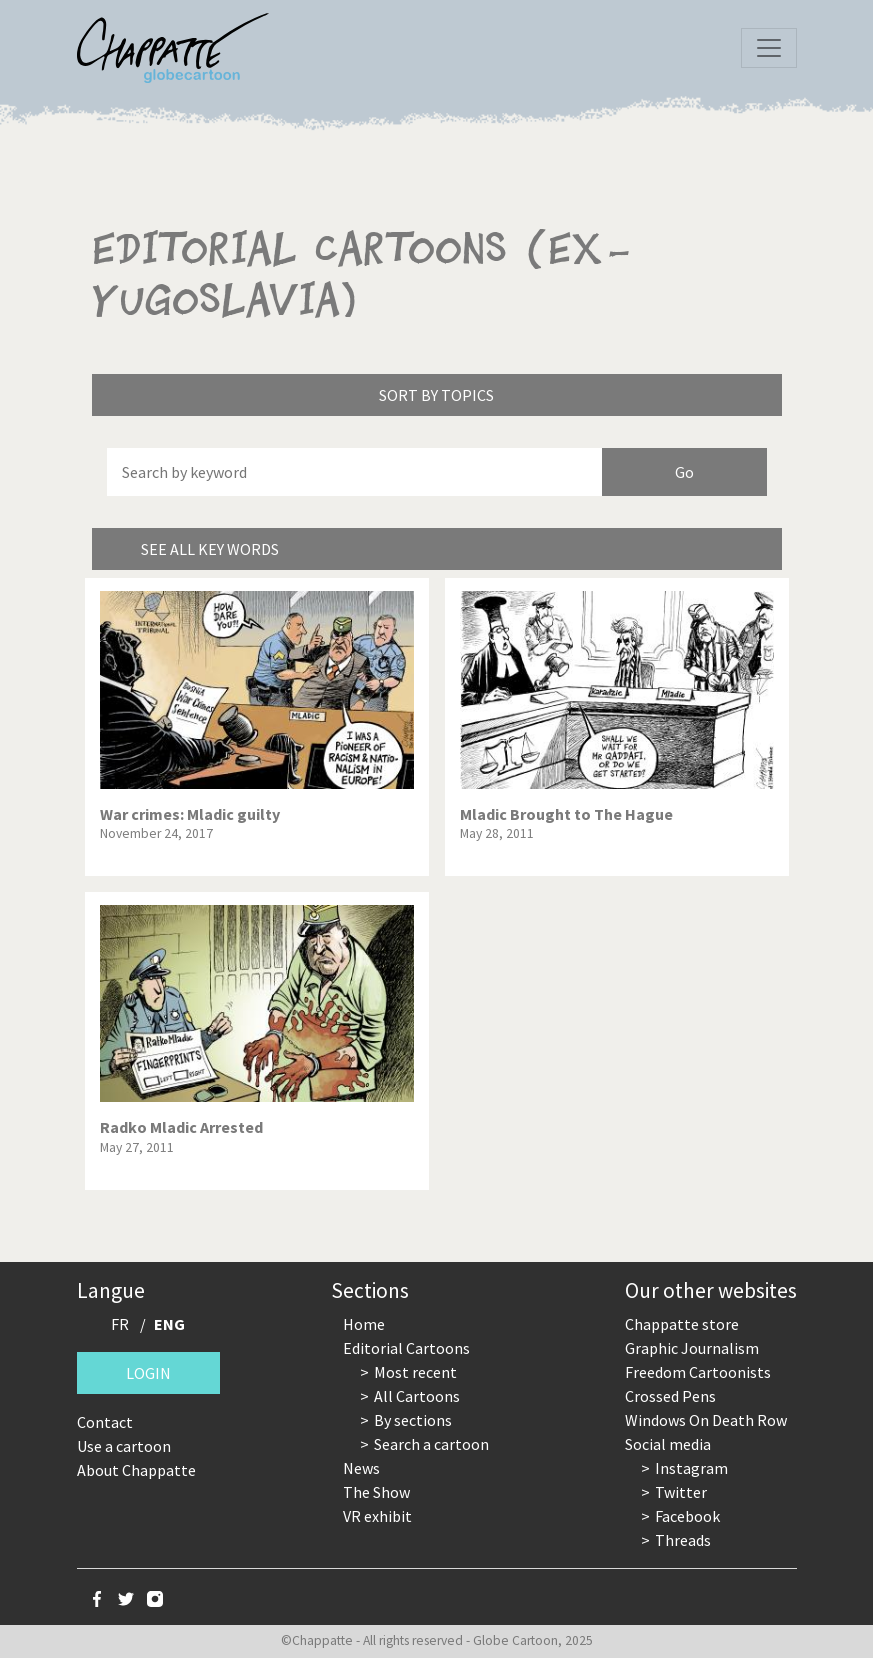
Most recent (415, 1372)
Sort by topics (436, 395)
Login (148, 1373)
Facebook (687, 1516)
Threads (683, 1540)
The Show (376, 1492)
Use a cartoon (124, 1446)
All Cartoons (417, 1396)
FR (120, 1324)
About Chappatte (136, 1470)
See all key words (210, 549)
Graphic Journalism (692, 1348)
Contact (105, 1422)
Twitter (681, 1492)
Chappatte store (682, 1324)
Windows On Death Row (706, 1420)
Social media (668, 1444)
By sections (413, 1420)
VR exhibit (377, 1516)
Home (364, 1324)
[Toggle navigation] (769, 48)
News (361, 1468)
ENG (169, 1324)
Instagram (691, 1468)
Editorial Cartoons (406, 1348)
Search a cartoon (431, 1444)
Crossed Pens (670, 1396)
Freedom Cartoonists (698, 1372)
